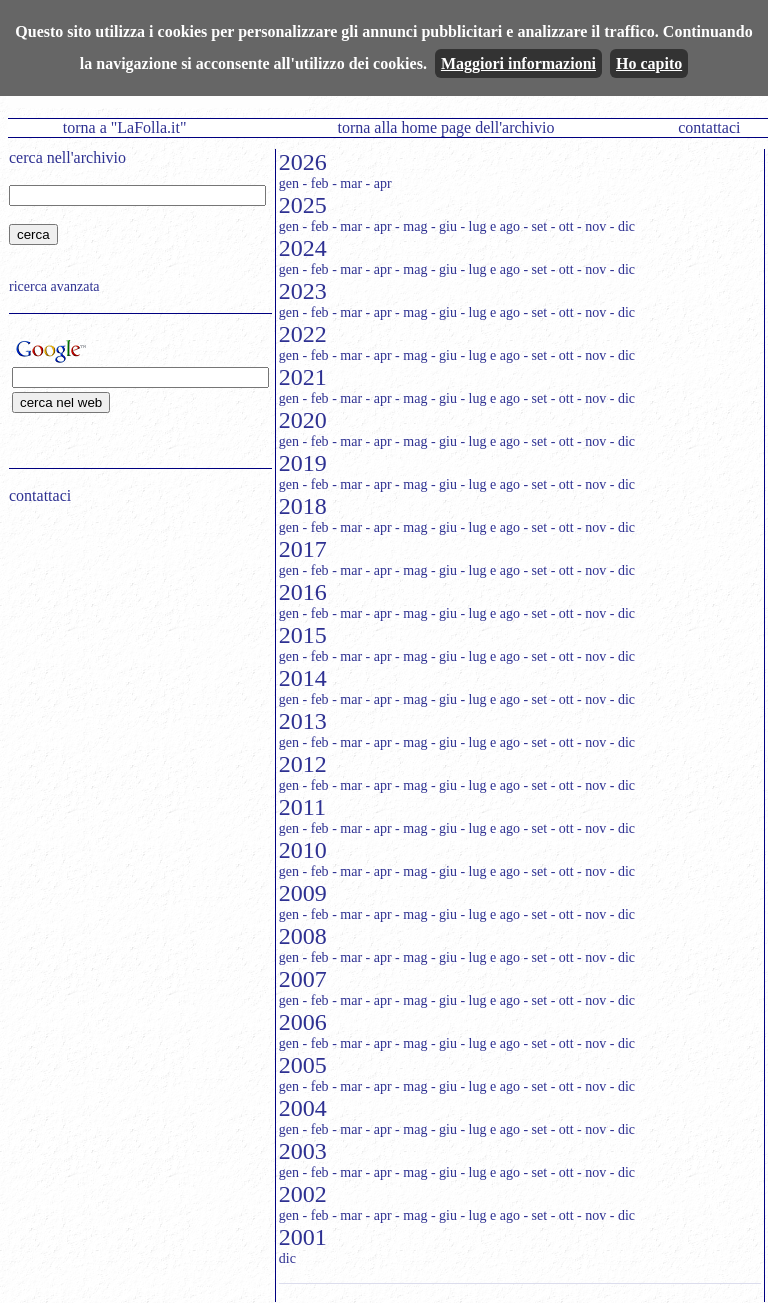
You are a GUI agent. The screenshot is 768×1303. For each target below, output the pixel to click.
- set (535, 226)
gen (289, 183)
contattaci (709, 127)
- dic (622, 226)
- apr (379, 183)
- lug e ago (489, 226)
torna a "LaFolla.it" (125, 127)
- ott (562, 226)
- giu (444, 226)
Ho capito (649, 63)
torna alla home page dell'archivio (445, 127)
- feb (316, 183)
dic (287, 1258)
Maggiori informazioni (518, 63)
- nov (591, 226)
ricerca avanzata (54, 286)
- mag (411, 226)
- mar (347, 183)
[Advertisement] (134, 648)
